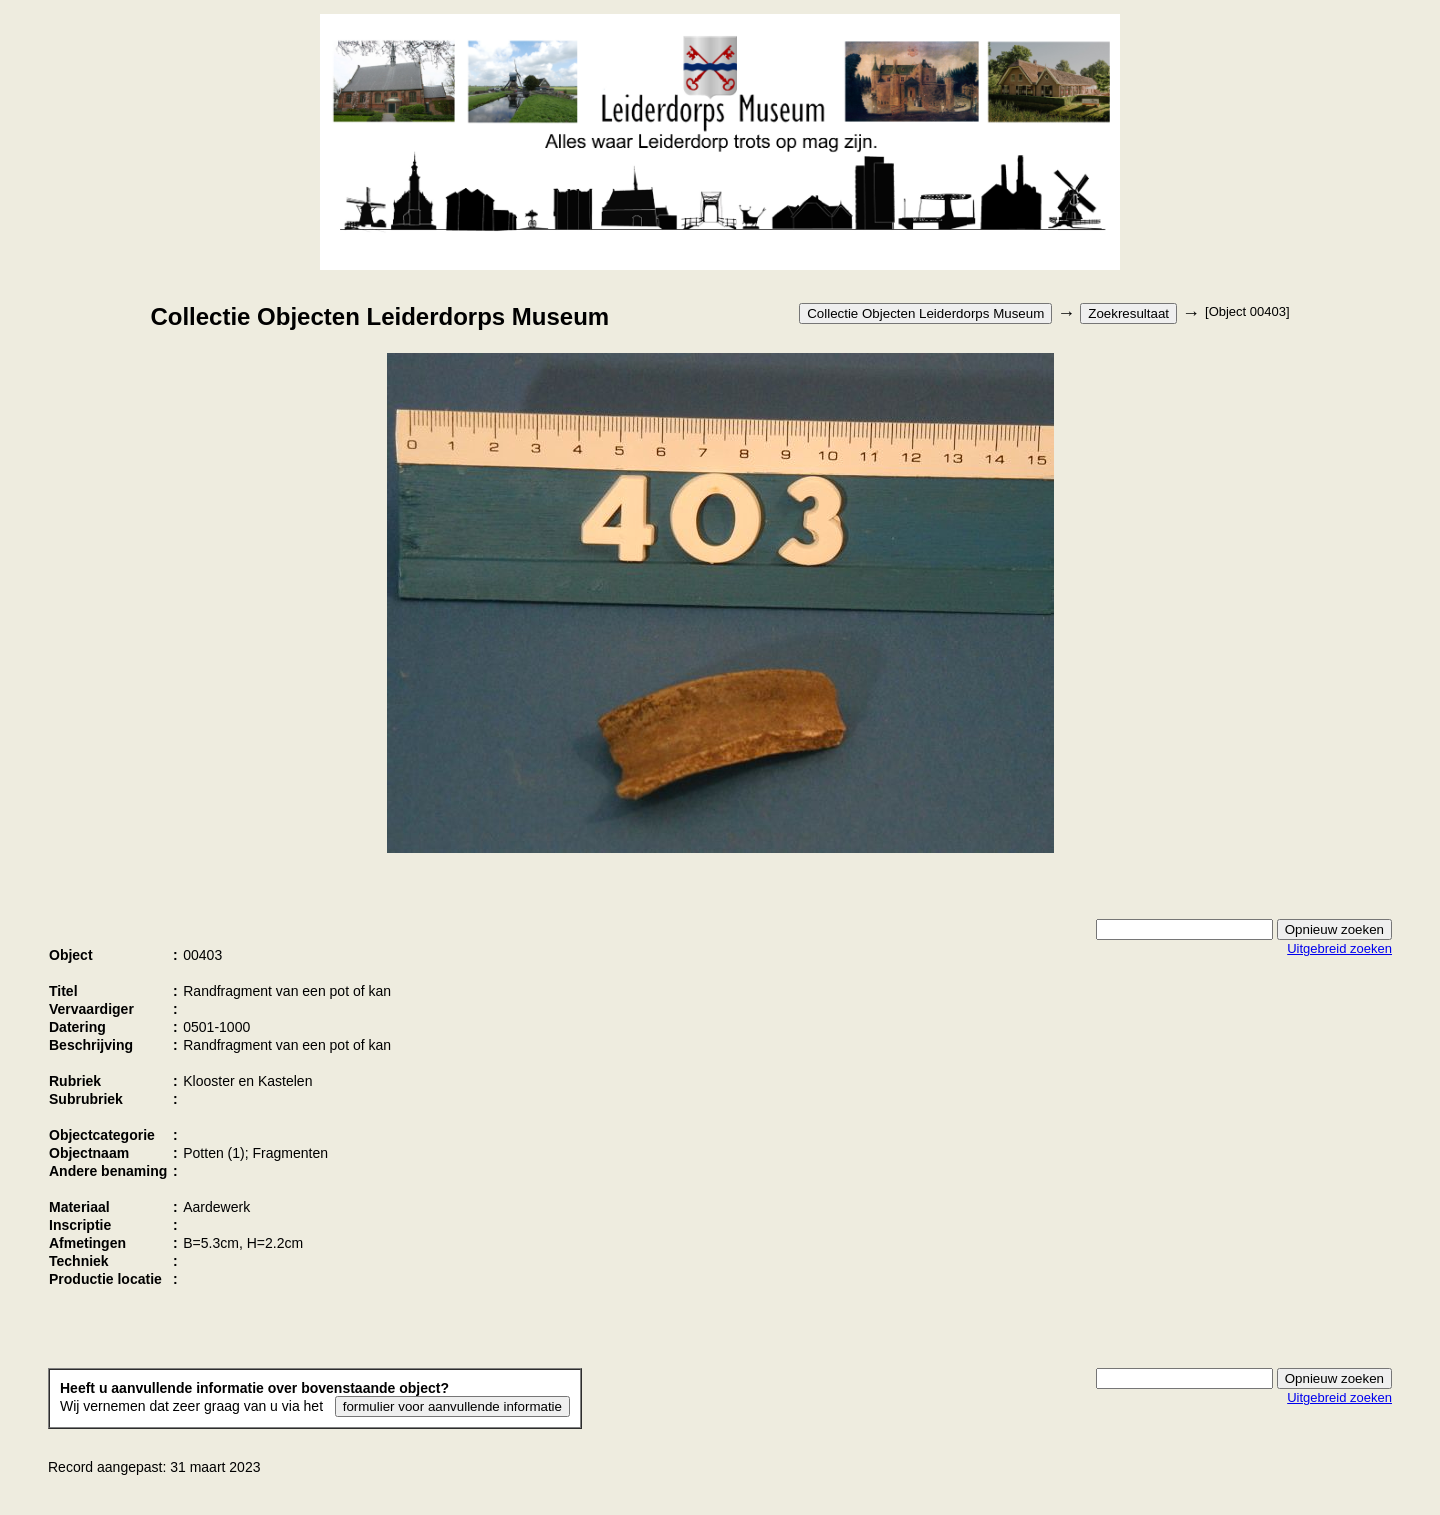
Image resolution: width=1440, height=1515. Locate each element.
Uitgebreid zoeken (1339, 948)
